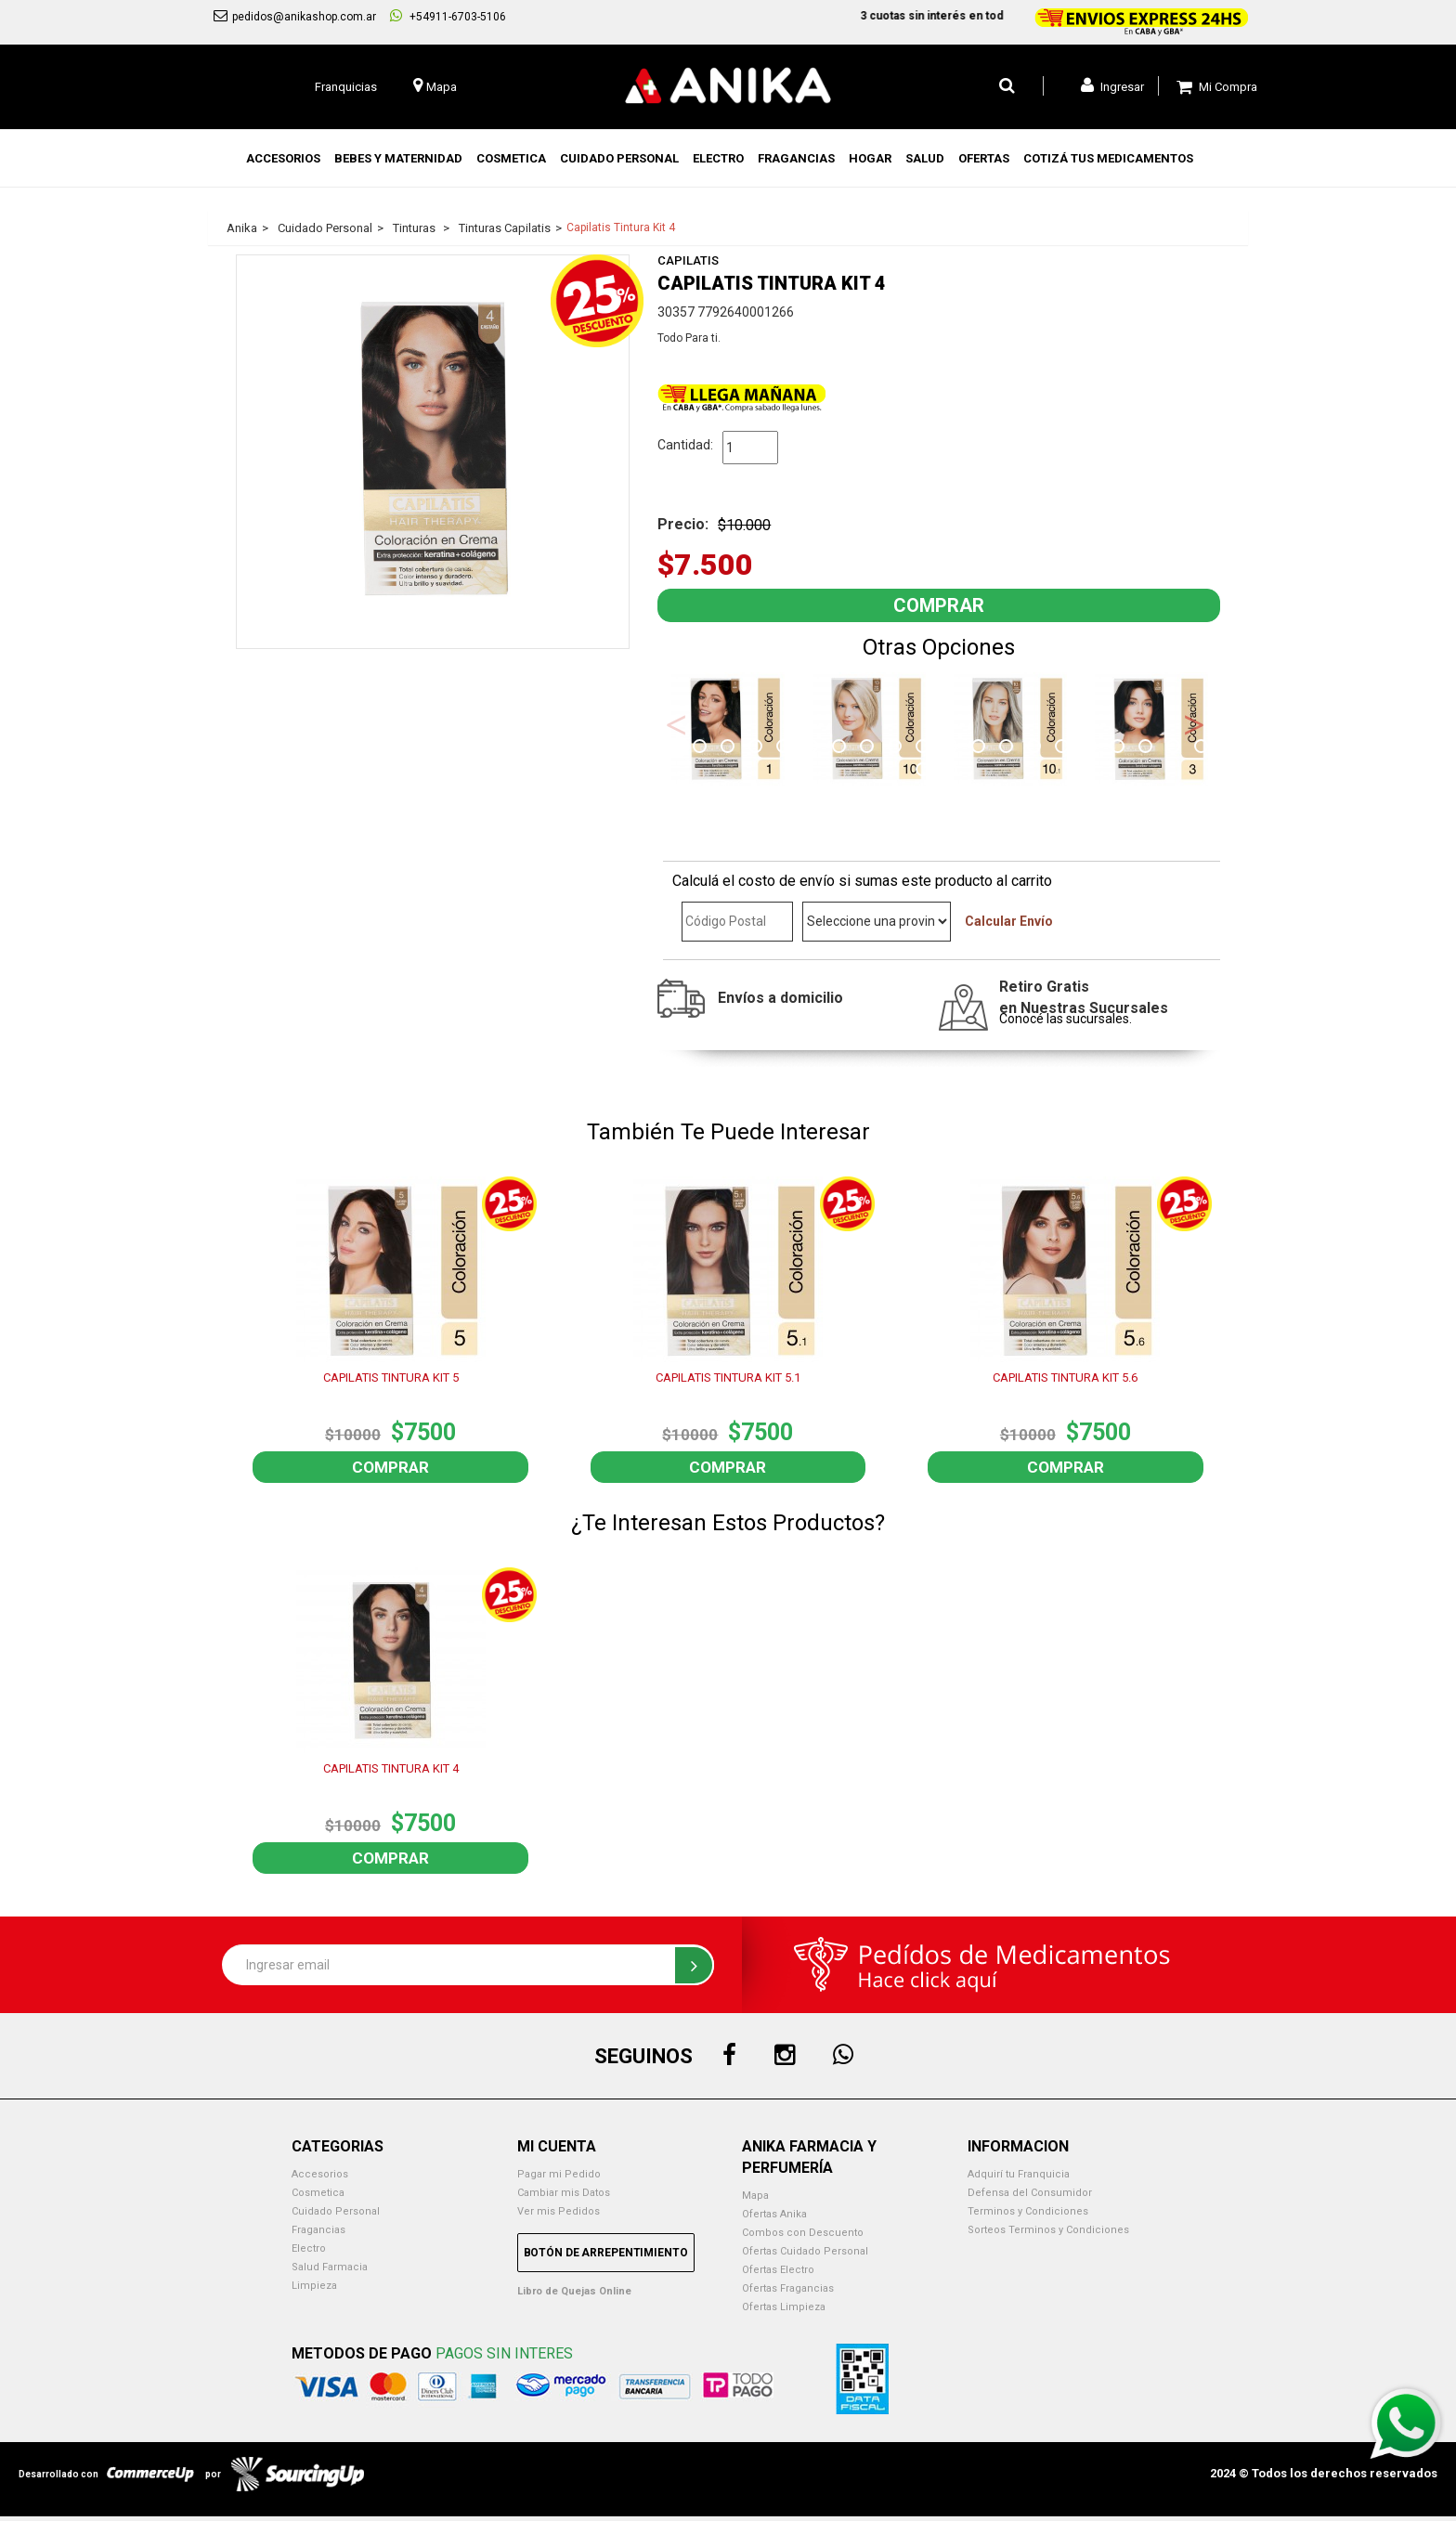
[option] (728, 729)
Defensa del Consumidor (1030, 2193)
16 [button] (1092, 748)
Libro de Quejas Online (574, 2291)
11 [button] (952, 748)
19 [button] (1175, 748)
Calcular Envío (1009, 921)
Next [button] (1194, 723)
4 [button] (757, 748)
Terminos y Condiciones (1028, 2211)
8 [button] (869, 748)
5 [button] (785, 748)
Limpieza (314, 2286)
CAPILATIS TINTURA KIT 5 (391, 1377)
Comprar (390, 1467)
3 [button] (730, 748)
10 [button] (925, 748)
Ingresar (1112, 85)
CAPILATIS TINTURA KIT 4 (391, 1768)
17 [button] (1120, 748)
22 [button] (952, 771)
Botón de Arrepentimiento (606, 2252)
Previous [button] (676, 723)
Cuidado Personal (336, 2211)
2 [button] (702, 748)
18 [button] (1147, 748)
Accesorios (320, 2174)
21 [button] (925, 771)
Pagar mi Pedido (559, 2174)
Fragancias (318, 2230)
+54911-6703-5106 (448, 15)
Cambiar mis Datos (563, 2193)
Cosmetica (318, 2193)
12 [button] (980, 748)
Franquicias (346, 87)
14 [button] (1036, 748)
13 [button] (1008, 748)
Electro (309, 2248)
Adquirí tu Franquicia (1019, 2174)
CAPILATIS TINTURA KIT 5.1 (728, 1377)
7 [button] (841, 748)
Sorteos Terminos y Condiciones (1048, 2230)
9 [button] (897, 748)
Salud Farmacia (330, 2267)
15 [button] (1064, 748)
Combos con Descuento (803, 2233)
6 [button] (813, 748)
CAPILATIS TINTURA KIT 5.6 (1065, 1377)
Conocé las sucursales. (1065, 1018)
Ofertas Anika (774, 2214)
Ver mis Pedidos (558, 2211)
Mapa (755, 2196)
